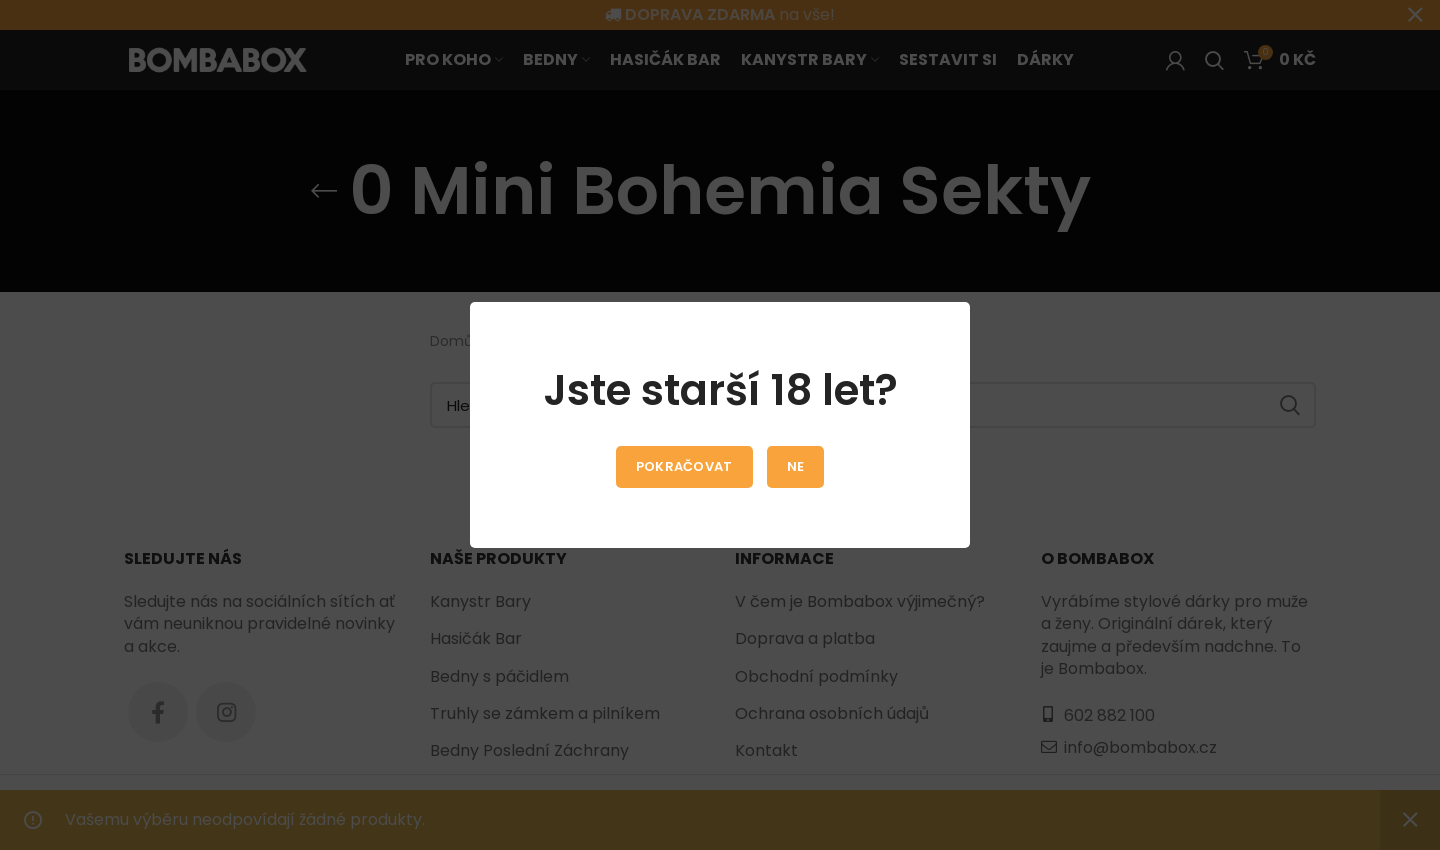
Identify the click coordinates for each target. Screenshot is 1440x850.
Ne (796, 466)
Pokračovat (684, 466)
